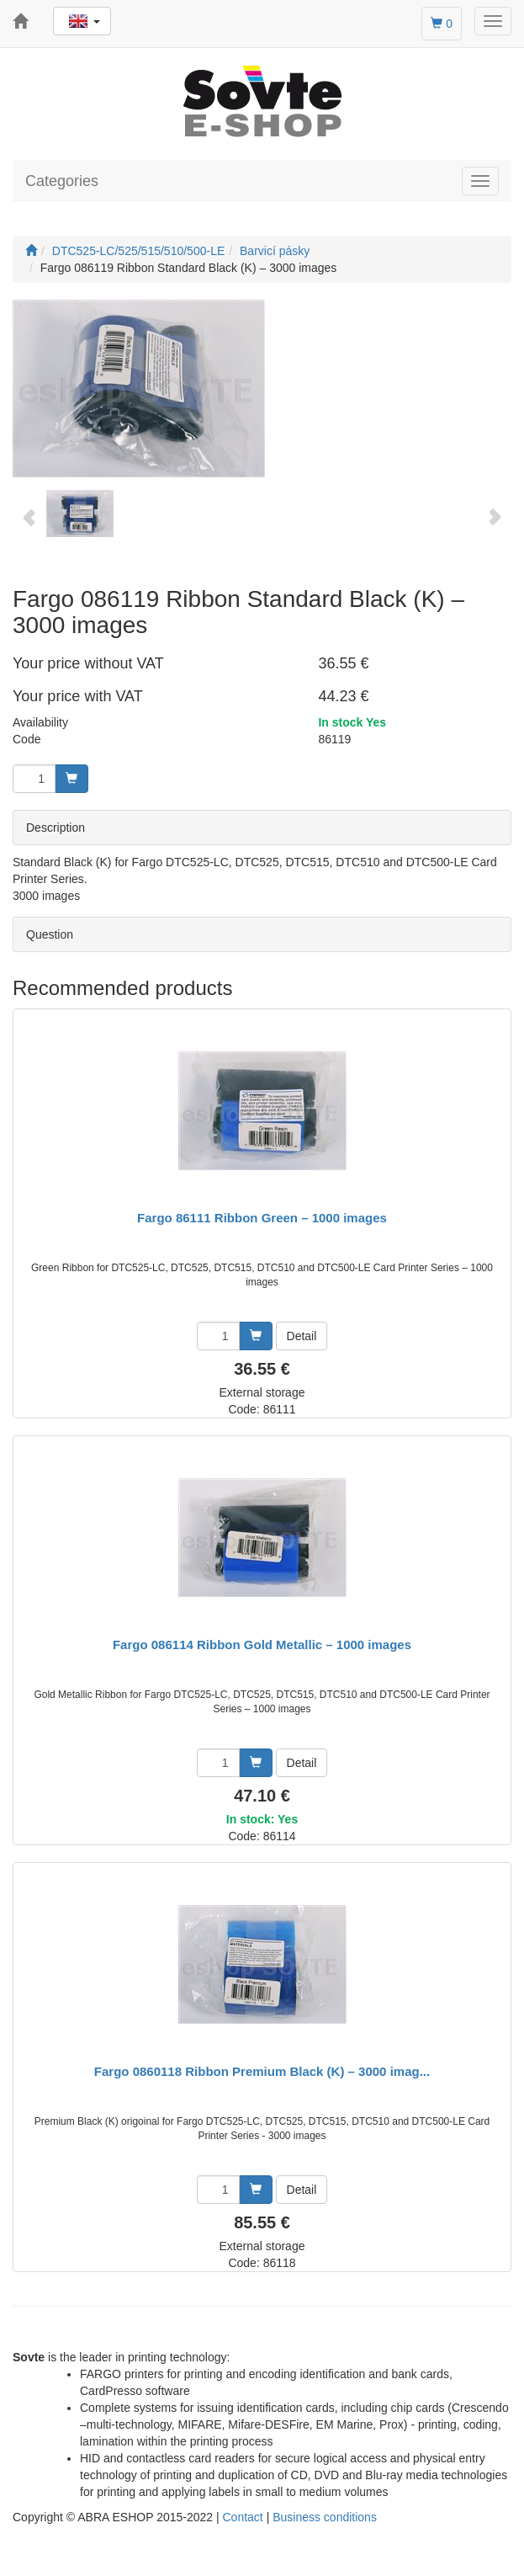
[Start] (31, 251)
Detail (302, 1336)
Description (55, 827)
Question (49, 934)
